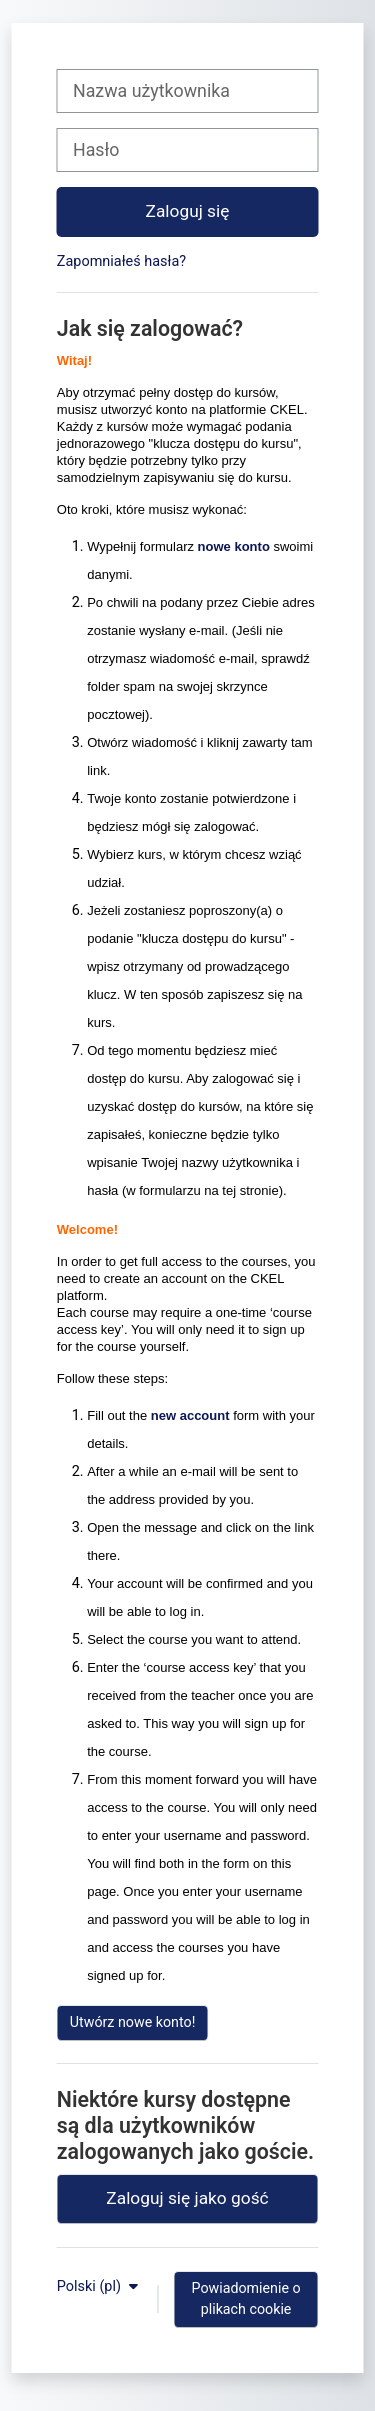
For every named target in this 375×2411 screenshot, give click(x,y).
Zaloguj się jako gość (187, 2198)
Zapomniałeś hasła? (121, 261)
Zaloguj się (188, 211)
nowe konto (234, 546)
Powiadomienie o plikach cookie (245, 2298)
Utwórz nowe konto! (133, 2022)
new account (190, 1415)
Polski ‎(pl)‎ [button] (91, 2286)
